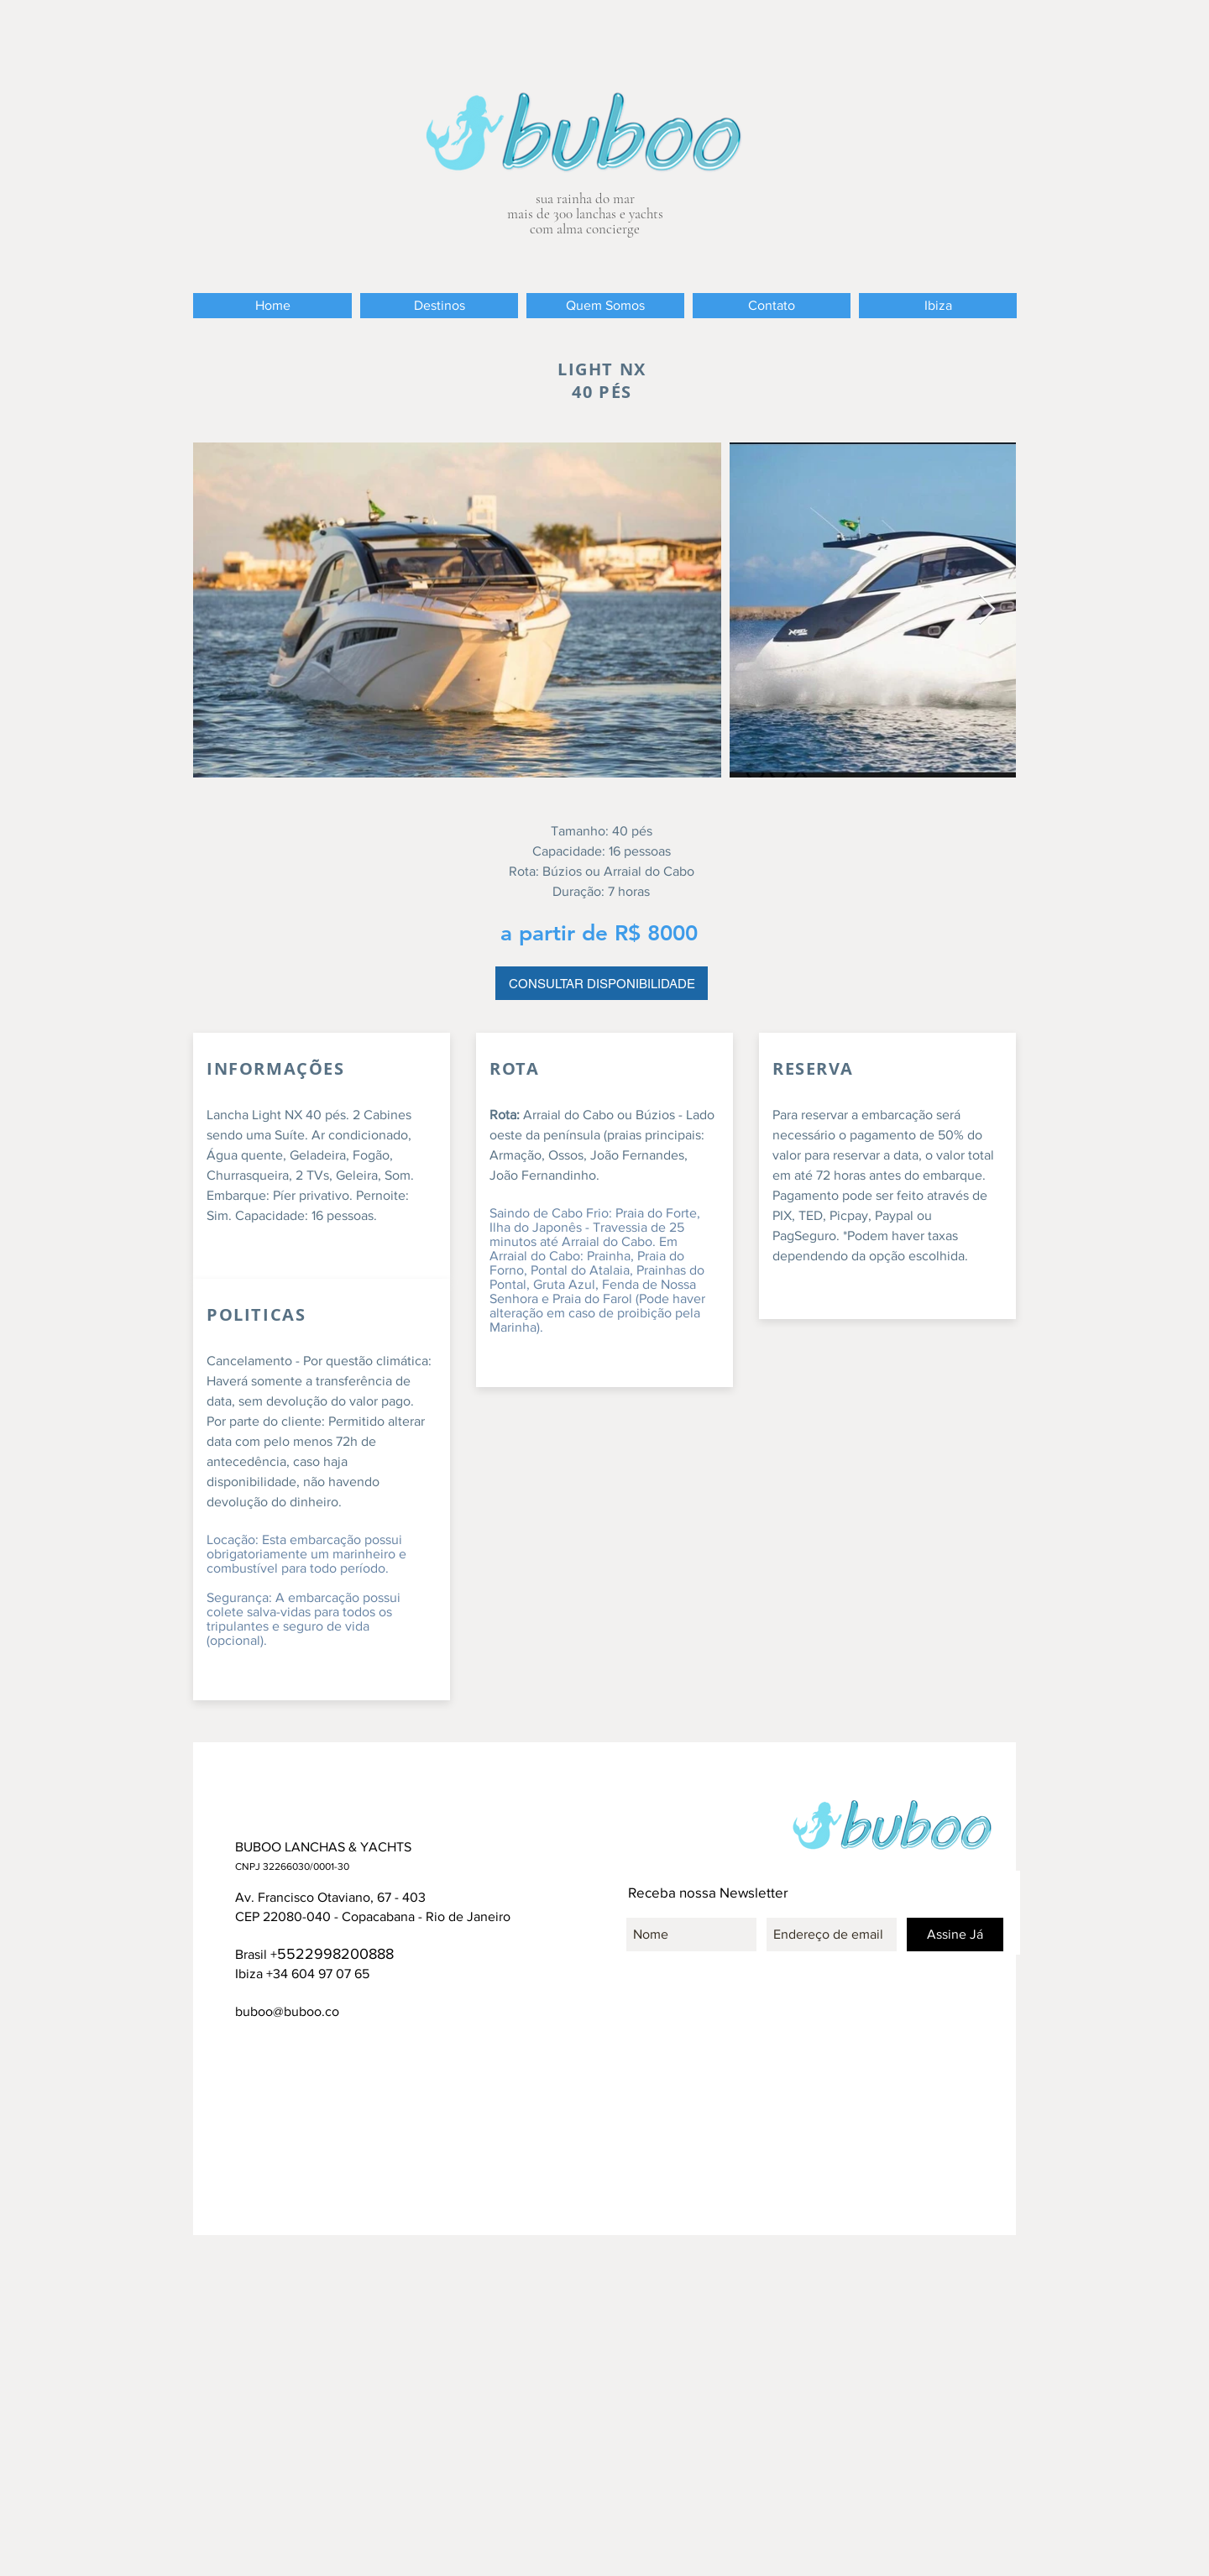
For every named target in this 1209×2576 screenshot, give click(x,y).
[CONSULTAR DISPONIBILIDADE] (601, 983)
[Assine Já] (955, 1934)
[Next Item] (987, 610)
